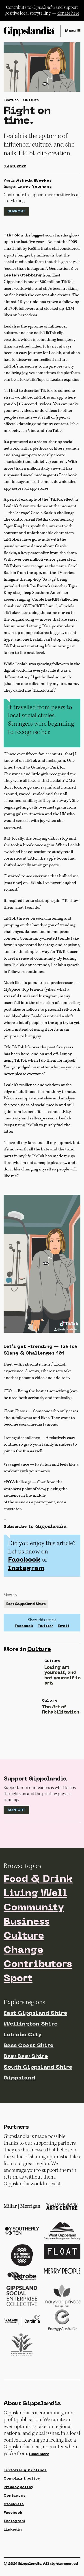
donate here (68, 13)
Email (63, 1627)
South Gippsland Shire (38, 2089)
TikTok (12, 235)
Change (23, 1972)
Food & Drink (38, 1901)
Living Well (35, 1916)
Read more (39, 2476)
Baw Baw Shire (26, 2078)
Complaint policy (22, 2501)
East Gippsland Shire (25, 1605)
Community (34, 1930)
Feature (11, 100)
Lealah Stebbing (23, 275)
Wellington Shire (31, 2046)
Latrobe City (23, 2057)
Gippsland (19, 2100)
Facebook (24, 1561)
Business (27, 1944)
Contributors (38, 1986)
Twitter (45, 1627)
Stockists (14, 2526)
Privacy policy (18, 2509)
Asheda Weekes (34, 181)
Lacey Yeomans (34, 187)
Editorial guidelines (25, 2492)
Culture (31, 100)
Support (16, 211)
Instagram (26, 1570)
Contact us (15, 2518)
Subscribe (15, 1528)
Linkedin (13, 2552)
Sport (18, 2001)
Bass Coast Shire (29, 2067)
